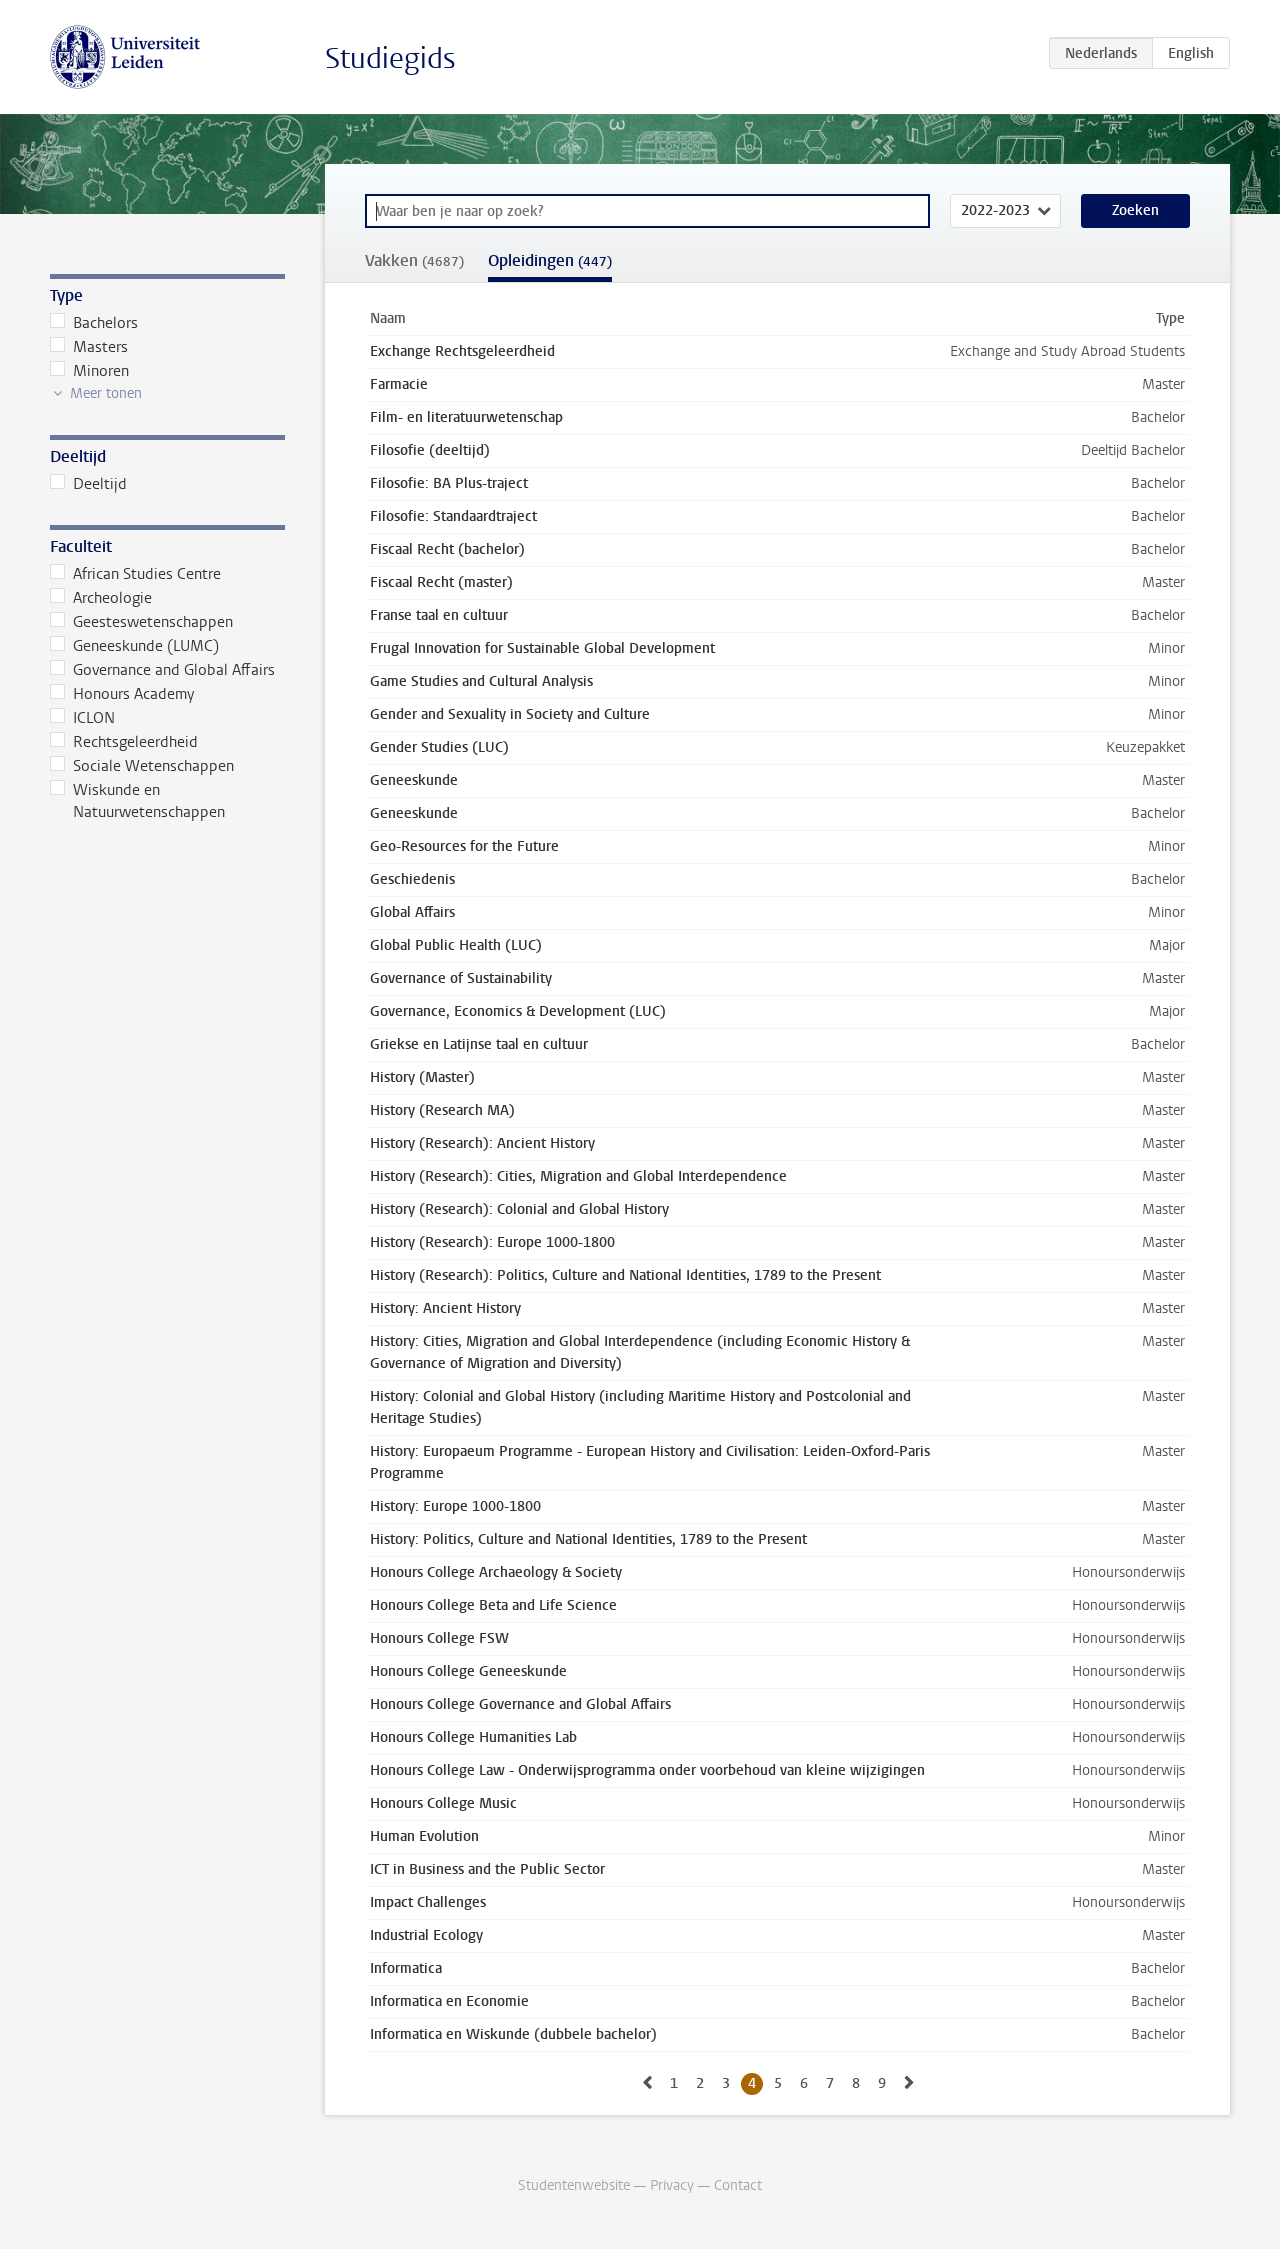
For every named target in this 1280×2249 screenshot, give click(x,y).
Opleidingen (550, 260)
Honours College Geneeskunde (468, 1671)
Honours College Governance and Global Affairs (520, 1704)
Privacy (672, 2185)
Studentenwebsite (574, 2185)
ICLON (82, 718)
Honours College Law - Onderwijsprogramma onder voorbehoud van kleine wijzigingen (647, 1770)
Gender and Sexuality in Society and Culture (510, 714)
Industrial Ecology (426, 1935)
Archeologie (101, 598)
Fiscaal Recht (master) (441, 582)
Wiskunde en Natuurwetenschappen (137, 801)
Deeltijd (88, 484)
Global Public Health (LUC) (456, 945)
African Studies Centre (135, 574)
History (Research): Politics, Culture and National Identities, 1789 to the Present (625, 1275)
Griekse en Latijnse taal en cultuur (479, 1044)
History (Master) (422, 1077)
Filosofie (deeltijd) (430, 450)
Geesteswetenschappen (141, 622)
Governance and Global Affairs (162, 670)
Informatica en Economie (449, 2001)
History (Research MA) (442, 1110)
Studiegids (390, 58)
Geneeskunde (414, 780)
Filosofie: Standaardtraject (453, 516)
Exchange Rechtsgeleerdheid (462, 351)
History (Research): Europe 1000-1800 (492, 1242)
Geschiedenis (412, 879)
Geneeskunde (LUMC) (134, 646)
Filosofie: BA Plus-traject (449, 483)
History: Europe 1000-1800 (455, 1506)
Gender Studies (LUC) (439, 747)
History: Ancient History (445, 1308)
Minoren (89, 371)
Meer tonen (106, 393)
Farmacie (399, 384)
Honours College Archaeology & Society (496, 1572)
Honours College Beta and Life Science (493, 1605)
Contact (738, 2185)
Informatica (406, 1968)
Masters (89, 347)
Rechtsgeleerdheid (124, 742)
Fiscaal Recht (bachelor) (447, 549)
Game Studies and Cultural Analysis (481, 681)
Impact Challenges (428, 1902)
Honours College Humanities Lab (473, 1737)
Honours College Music (443, 1803)
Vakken (414, 260)
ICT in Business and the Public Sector (487, 1869)
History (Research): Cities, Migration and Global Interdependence (578, 1176)
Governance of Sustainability (461, 978)
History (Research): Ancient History (482, 1143)
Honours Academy (122, 694)
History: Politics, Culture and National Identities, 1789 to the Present (588, 1539)
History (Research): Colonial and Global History (519, 1209)
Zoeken (1135, 210)
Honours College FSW (439, 1638)
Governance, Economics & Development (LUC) (518, 1011)
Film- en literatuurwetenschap (466, 417)
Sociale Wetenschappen (142, 766)
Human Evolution (424, 1836)
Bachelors (94, 323)
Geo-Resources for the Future (464, 846)
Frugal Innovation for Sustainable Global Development (542, 648)
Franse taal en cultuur (439, 615)
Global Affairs (412, 912)
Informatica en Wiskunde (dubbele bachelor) (513, 2034)
